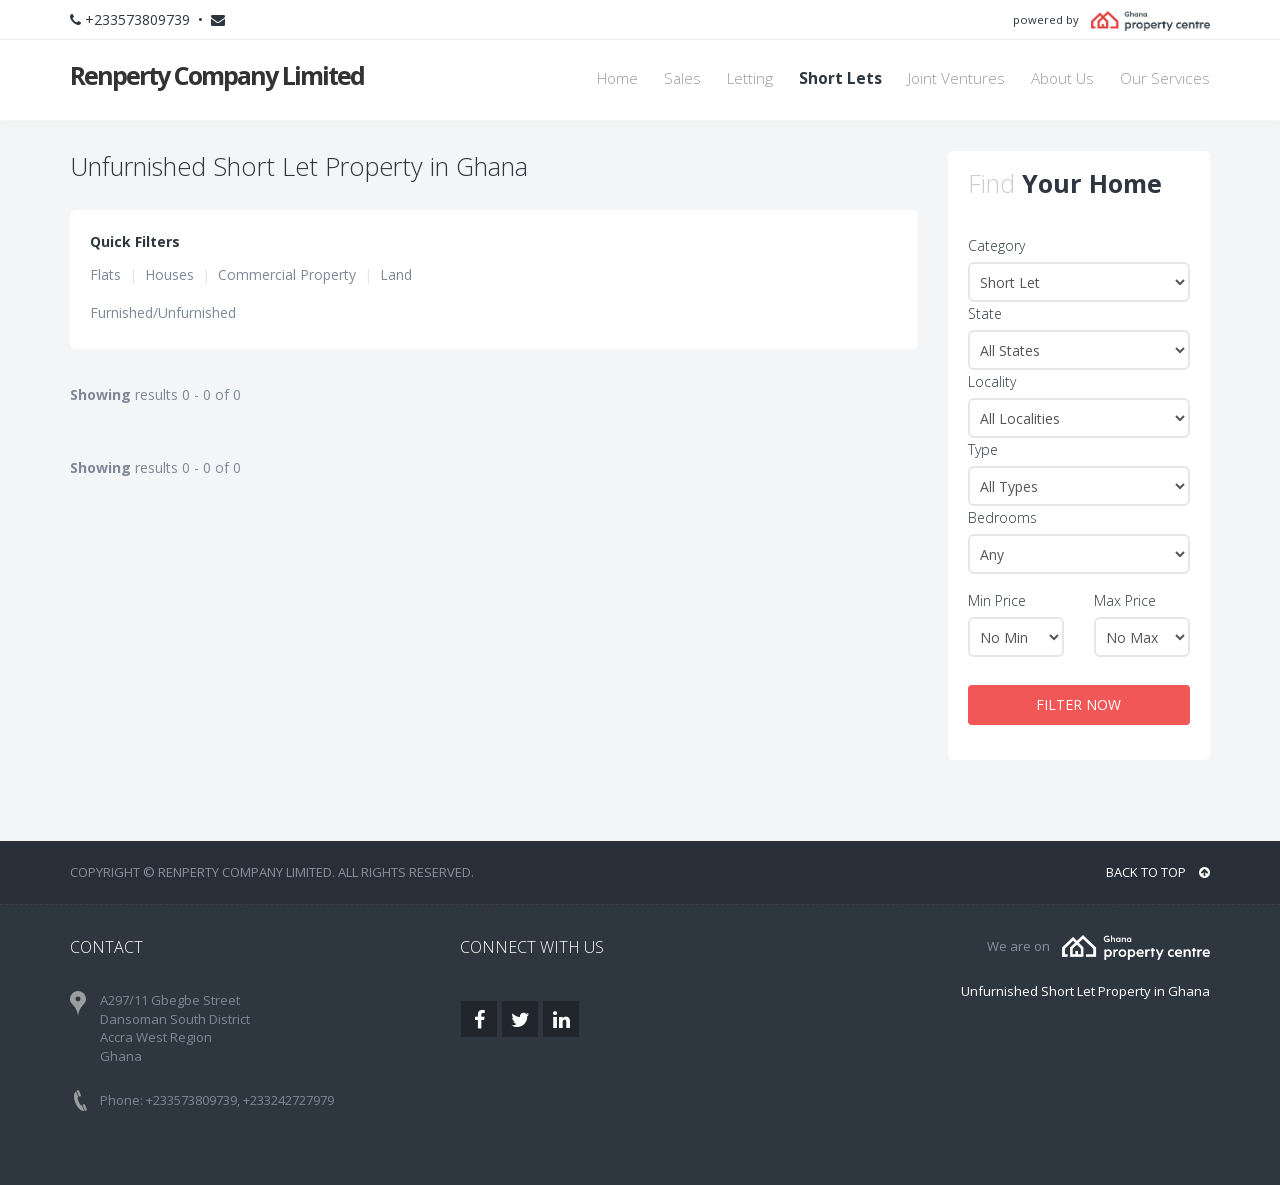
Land (396, 274)
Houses (169, 274)
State (985, 313)
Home (617, 78)
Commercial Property (287, 274)
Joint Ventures (956, 78)
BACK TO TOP (1158, 872)
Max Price (1125, 600)
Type (983, 449)
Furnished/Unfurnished (163, 312)
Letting (750, 78)
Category (996, 245)
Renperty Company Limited (217, 75)
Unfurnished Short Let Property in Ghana (1085, 991)
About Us (1062, 78)
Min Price (997, 600)
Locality (992, 381)
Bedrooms (1002, 517)
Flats (105, 274)
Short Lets (840, 78)
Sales (682, 78)
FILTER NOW (1078, 704)
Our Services (1165, 78)
